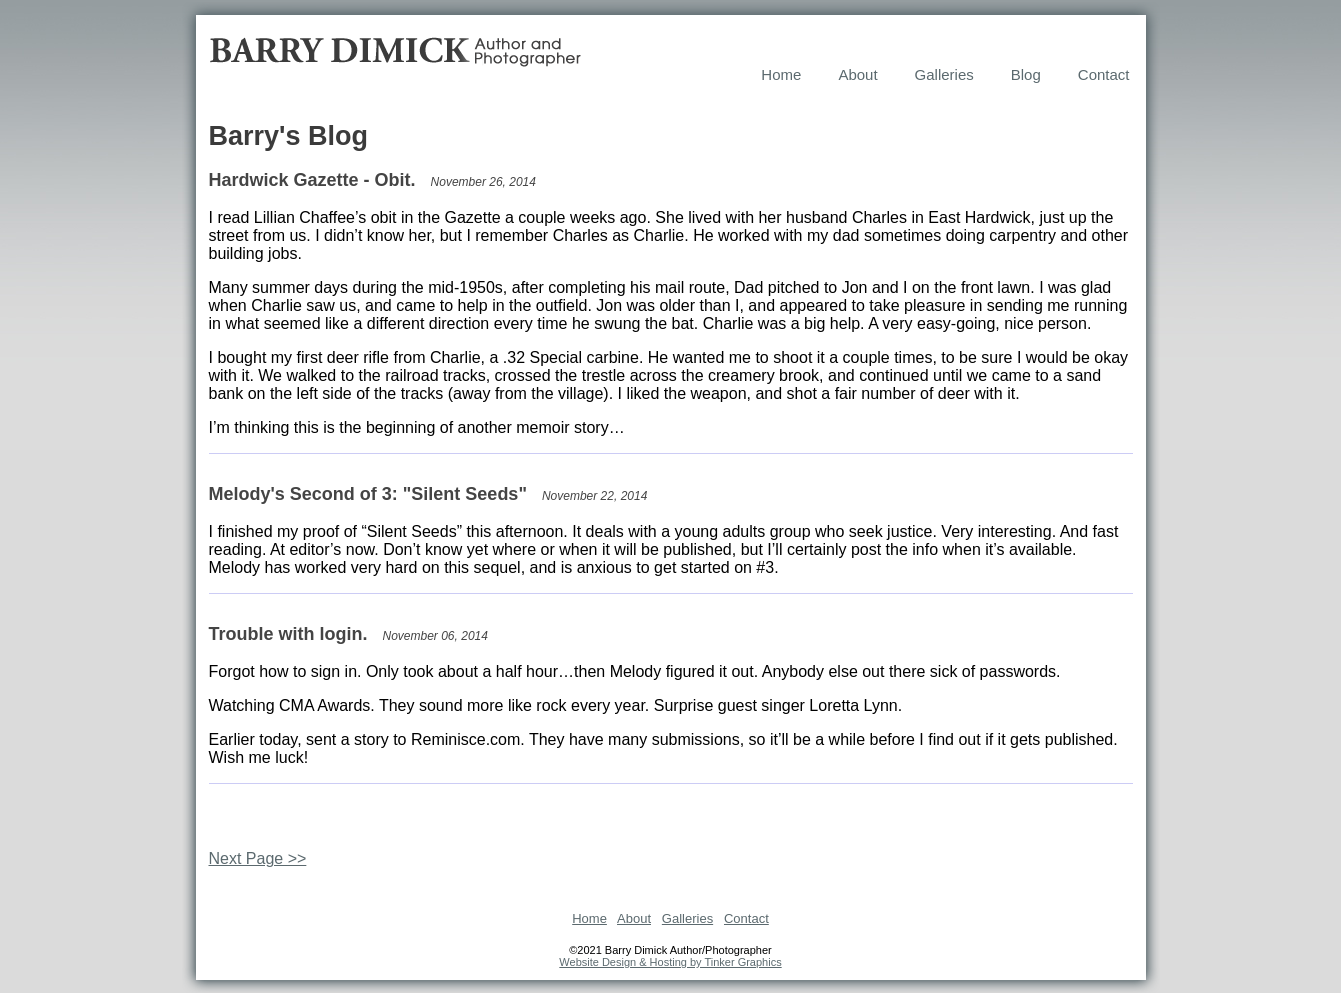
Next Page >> (258, 858)
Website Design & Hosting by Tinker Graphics (670, 962)
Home (781, 74)
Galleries (944, 74)
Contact (1104, 74)
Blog (1026, 74)
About (857, 74)
